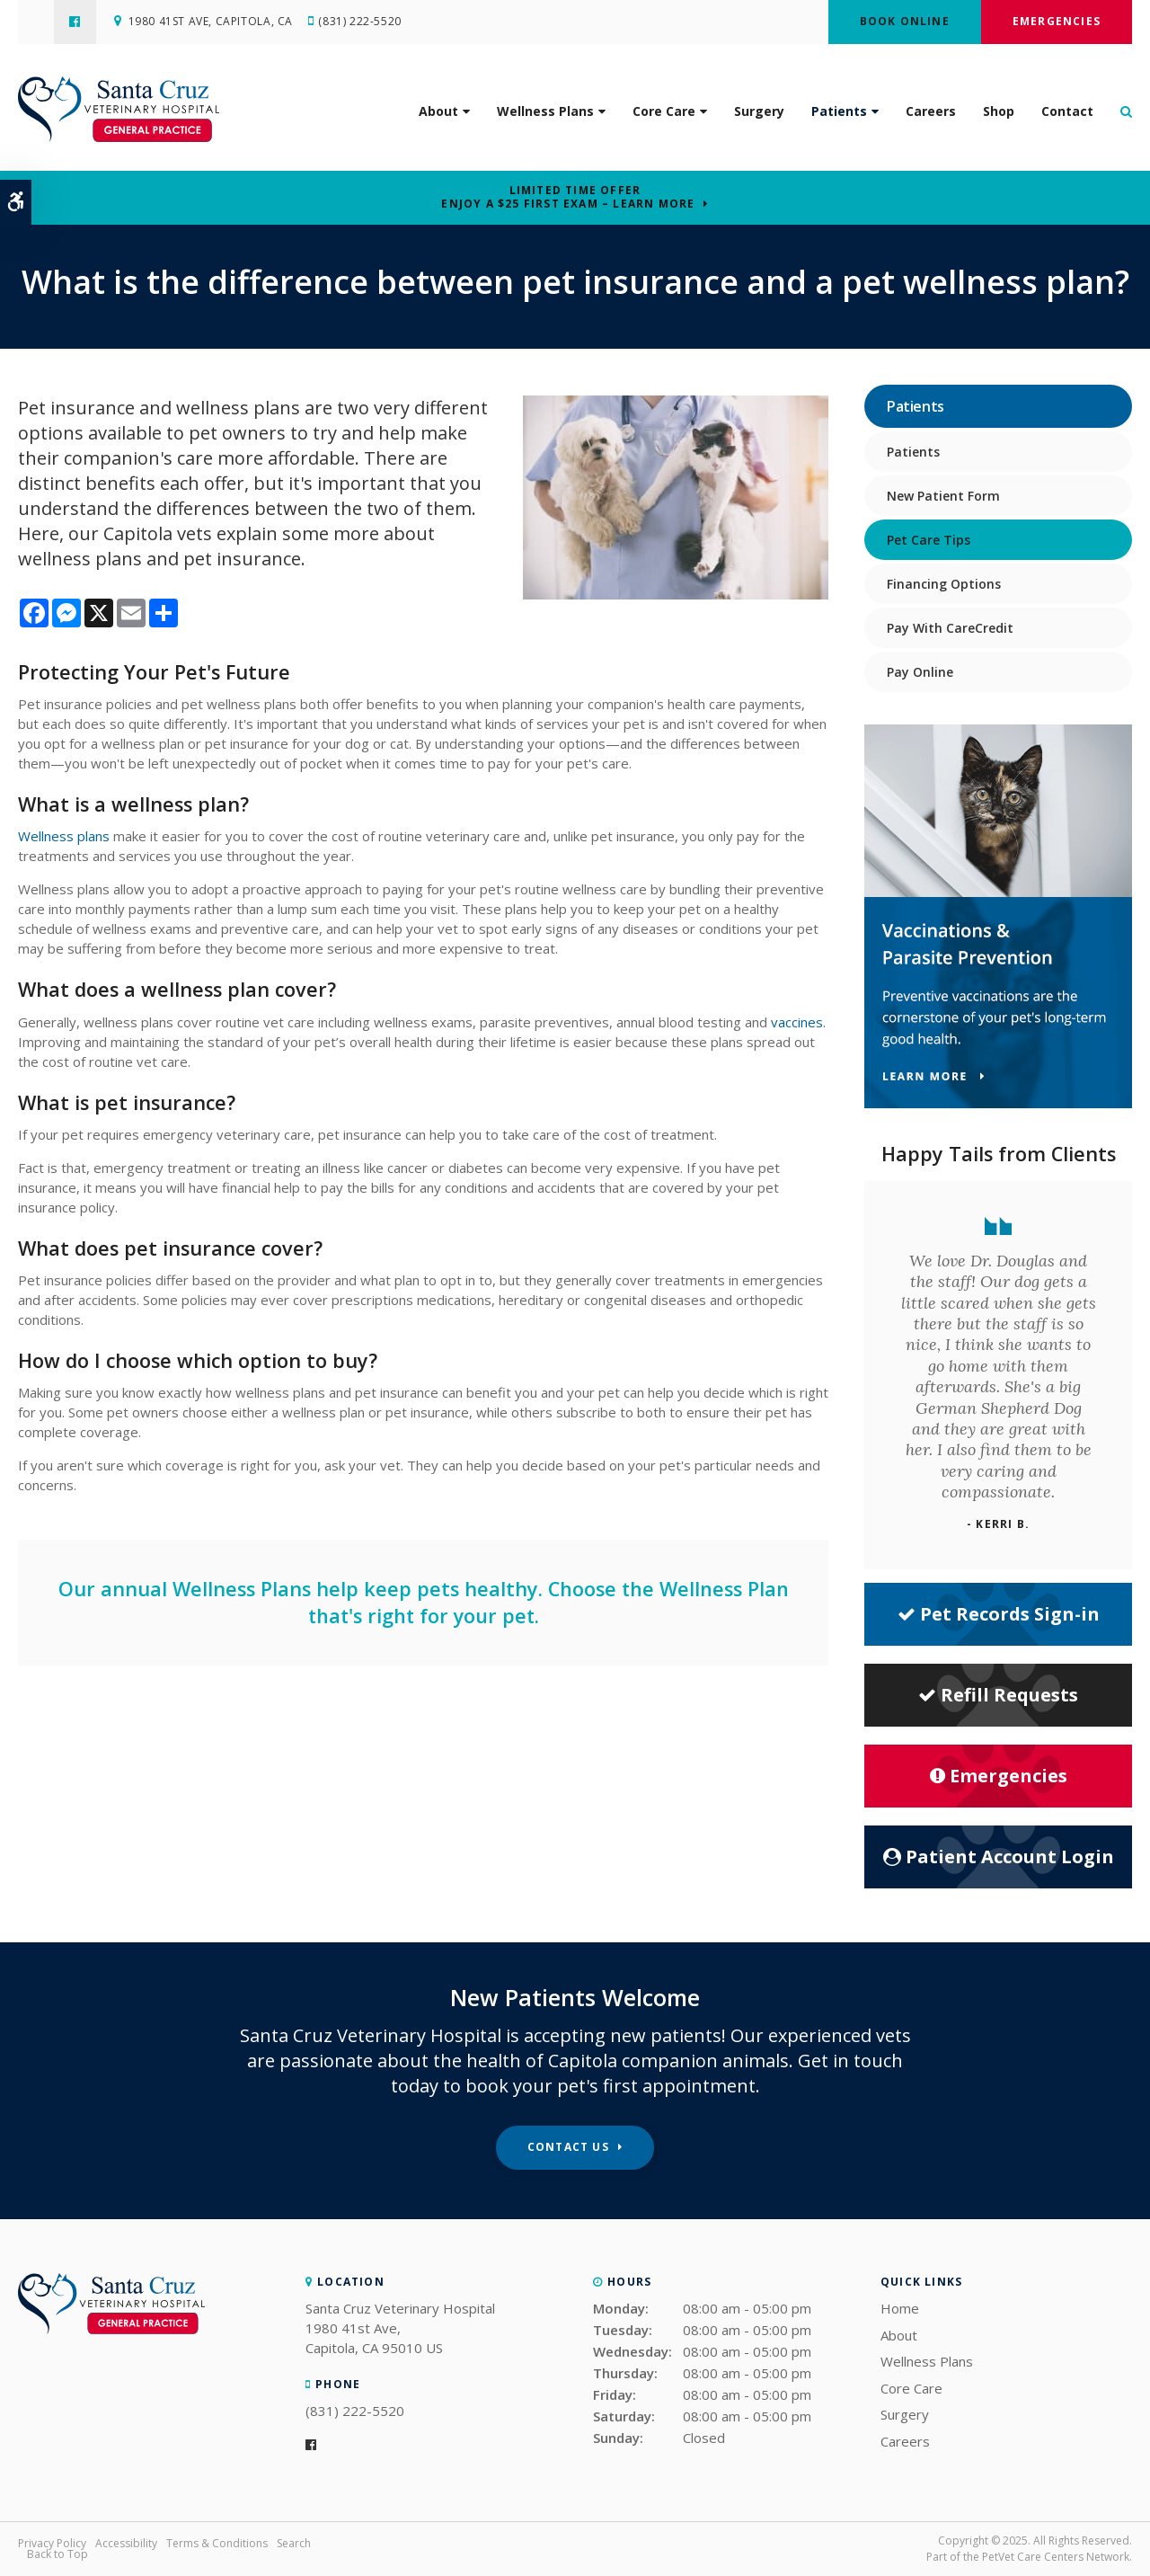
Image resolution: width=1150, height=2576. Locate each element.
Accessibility (126, 2543)
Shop (998, 111)
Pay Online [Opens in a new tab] (920, 671)
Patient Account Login (998, 1856)
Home (899, 2308)
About (438, 111)
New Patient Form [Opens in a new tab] (943, 495)
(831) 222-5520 (361, 22)
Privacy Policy (52, 2543)
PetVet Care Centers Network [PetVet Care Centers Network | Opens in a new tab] (1055, 2556)
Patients (839, 111)
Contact (1067, 111)
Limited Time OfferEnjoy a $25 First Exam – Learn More (567, 196)
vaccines (797, 1022)
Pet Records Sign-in (999, 1614)
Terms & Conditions (217, 2543)
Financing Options (944, 583)
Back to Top (57, 2554)
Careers (931, 111)
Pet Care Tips (928, 539)
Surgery (759, 111)
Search (294, 2543)
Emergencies (1057, 21)
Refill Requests (998, 1695)
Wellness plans (64, 836)
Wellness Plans (545, 111)
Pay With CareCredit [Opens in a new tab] (950, 627)
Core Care (663, 111)
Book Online (905, 21)
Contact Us (568, 2146)
